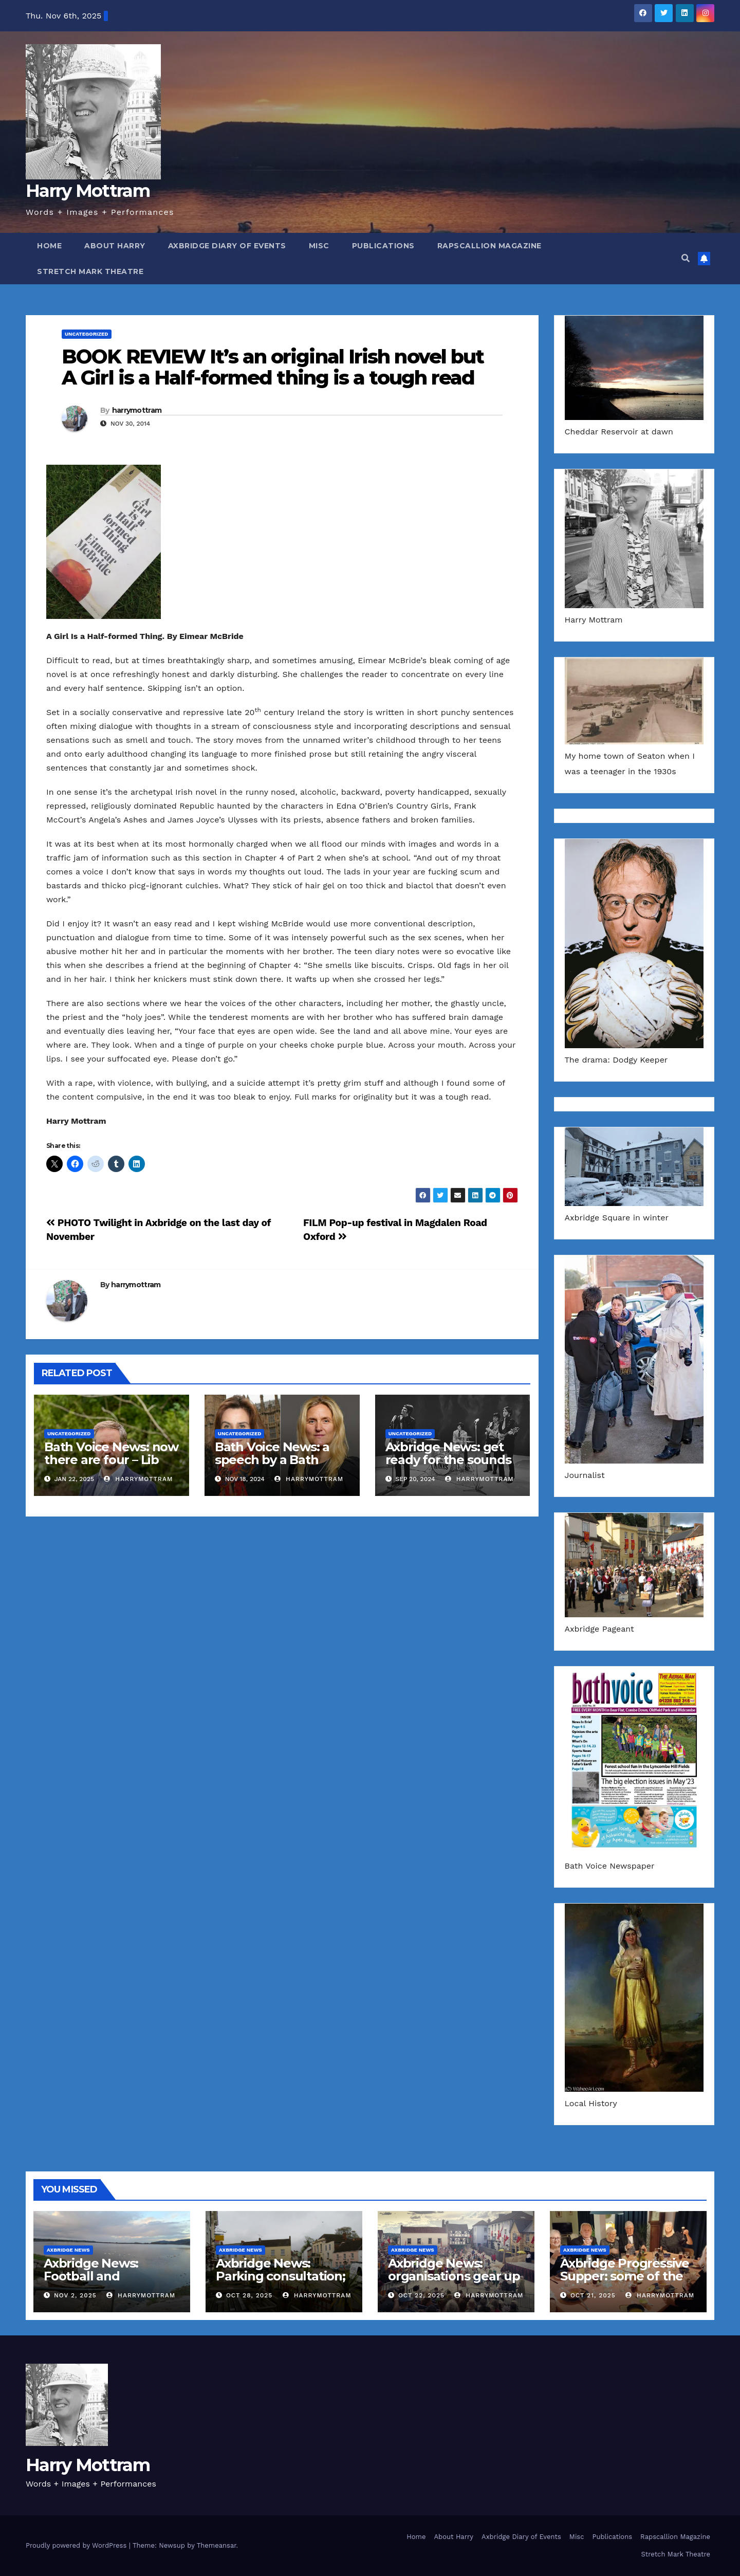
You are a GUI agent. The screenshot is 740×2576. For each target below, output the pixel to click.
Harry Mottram (88, 191)
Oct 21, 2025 (593, 2295)
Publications (383, 245)
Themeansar (216, 2545)
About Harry (114, 245)
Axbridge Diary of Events (227, 245)
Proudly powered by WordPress (77, 2545)
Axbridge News (68, 2250)
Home (49, 245)
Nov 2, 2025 (75, 2295)
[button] (685, 258)
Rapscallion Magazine (489, 245)
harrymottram (137, 410)
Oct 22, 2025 (421, 2295)
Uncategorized (86, 334)
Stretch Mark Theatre (90, 271)
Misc (319, 245)
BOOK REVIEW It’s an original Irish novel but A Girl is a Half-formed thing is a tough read (273, 367)
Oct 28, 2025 (249, 2295)
